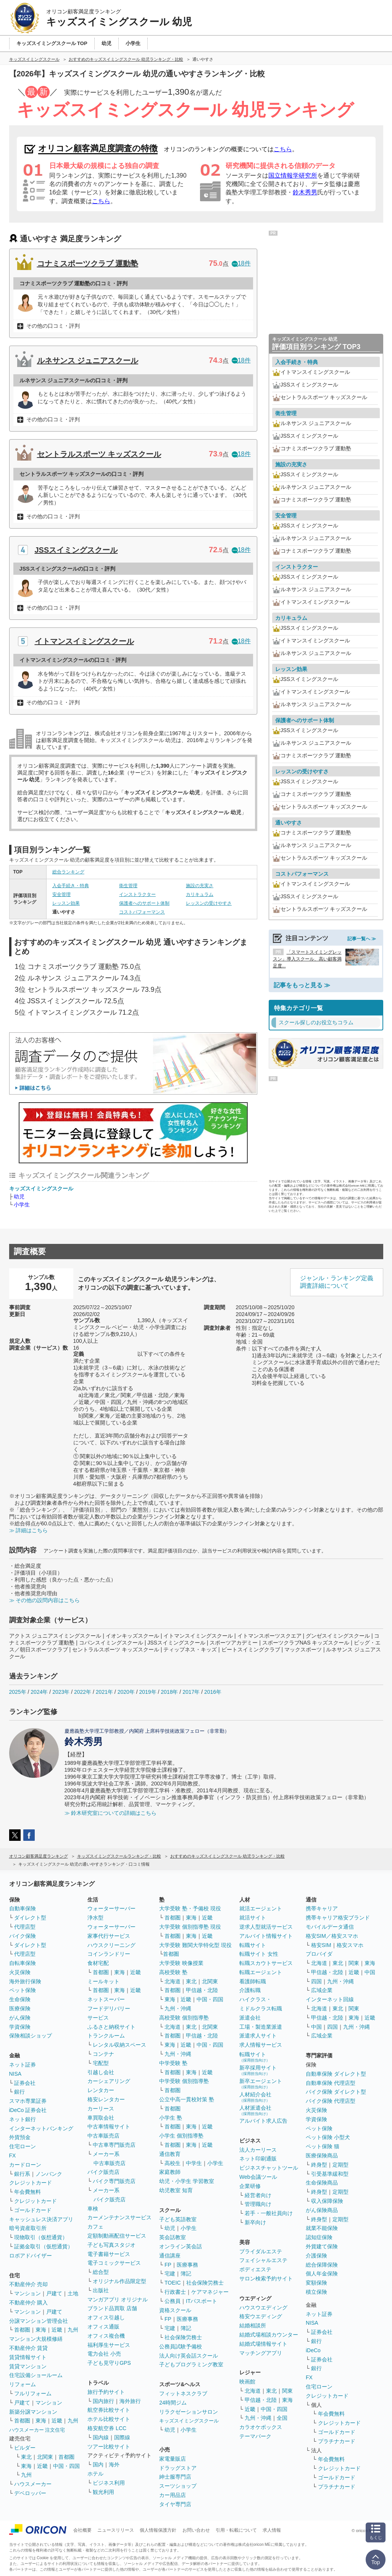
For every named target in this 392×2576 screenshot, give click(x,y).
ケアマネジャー (210, 2292)
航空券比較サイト (108, 2410)
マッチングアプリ (260, 2353)
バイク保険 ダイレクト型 (336, 2092)
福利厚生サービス (108, 2345)
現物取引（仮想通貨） (41, 2237)
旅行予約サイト (106, 2392)
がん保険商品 (322, 2210)
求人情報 (272, 2530)
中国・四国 (66, 2466)
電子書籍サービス (108, 2254)
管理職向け (258, 2204)
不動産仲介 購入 (28, 2302)
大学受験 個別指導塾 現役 (190, 1927)
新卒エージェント (260, 2083)
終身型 (319, 2165)
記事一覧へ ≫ (361, 938)
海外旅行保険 (25, 1981)
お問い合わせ (196, 2530)
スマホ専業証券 (28, 2101)
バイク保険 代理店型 (330, 2101)
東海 (40, 2330)
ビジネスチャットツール (268, 2168)
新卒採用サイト (258, 2070)
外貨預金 (20, 2137)
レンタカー (100, 2090)
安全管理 (61, 894)
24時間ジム (173, 2403)
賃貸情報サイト (28, 2357)
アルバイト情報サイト (266, 1936)
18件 (241, 263)
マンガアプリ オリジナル (117, 2299)
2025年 (17, 1692)
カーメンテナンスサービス (119, 2217)
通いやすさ (288, 823)
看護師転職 (252, 1981)
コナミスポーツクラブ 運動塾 (88, 263)
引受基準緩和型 (329, 2174)
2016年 (212, 1692)
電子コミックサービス (114, 2263)
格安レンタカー (106, 2099)
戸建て (54, 2293)
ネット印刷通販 (258, 2159)
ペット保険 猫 (322, 2146)
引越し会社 (100, 2072)
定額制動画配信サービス (116, 2236)
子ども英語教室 (178, 2219)
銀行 (19, 2092)
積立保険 (316, 2292)
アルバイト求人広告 (263, 2121)
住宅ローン (22, 2146)
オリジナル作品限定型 (119, 2281)
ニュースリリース (115, 2530)
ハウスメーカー (33, 2484)
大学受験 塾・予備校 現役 (190, 1908)
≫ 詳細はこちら (28, 1530)
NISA (15, 2074)
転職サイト (252, 1945)
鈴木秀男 (305, 192)
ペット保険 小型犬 (328, 2137)
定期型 (340, 2165)
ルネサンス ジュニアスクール (88, 360)
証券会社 (24, 2083)
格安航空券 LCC (106, 2428)
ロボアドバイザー (30, 2256)
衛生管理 (128, 885)
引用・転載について (236, 2530)
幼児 (19, 1196)
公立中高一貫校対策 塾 (186, 2099)
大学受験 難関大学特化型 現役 (195, 1945)
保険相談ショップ (30, 2036)
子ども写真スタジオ (111, 2245)
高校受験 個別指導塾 (184, 2018)
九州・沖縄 (178, 2008)
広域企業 (321, 1990)
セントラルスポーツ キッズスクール (99, 454)
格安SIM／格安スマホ (332, 1936)
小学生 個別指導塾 (181, 2136)
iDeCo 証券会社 (28, 2110)
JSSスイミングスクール (76, 550)
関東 (287, 2391)
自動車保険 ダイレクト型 (336, 2074)
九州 (73, 2330)
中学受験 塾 (173, 2063)
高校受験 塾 (173, 1972)
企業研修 (250, 2186)
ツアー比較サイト (108, 2446)
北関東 (45, 2457)
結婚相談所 (252, 2325)
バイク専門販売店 (114, 2181)
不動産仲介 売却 (28, 2284)
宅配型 (101, 2063)
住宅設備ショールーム (36, 2375)
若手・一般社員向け (269, 2213)
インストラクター (137, 894)
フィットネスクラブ (183, 2393)
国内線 (101, 2437)
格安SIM (321, 1945)
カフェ (95, 2226)
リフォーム (22, 2384)
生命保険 (20, 1999)
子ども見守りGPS (109, 2363)
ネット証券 (22, 2065)
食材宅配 (98, 1963)
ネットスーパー (106, 1999)
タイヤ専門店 (175, 2504)
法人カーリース (258, 2150)
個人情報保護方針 (158, 2530)
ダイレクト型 (30, 1918)
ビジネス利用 (109, 2483)
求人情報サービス (260, 2045)
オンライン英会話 (180, 2246)
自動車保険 (22, 1908)
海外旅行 (130, 2401)
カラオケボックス (260, 2427)
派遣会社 (250, 2018)
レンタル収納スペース (119, 2045)
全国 (282, 2418)
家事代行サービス (108, 1936)
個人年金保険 (322, 2273)
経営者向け (258, 2195)
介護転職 (250, 1990)
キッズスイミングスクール (41, 1188)
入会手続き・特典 (70, 885)
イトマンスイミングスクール (84, 641)
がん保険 (20, 2018)
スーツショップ (178, 2486)
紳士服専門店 (175, 2477)
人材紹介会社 (255, 2096)
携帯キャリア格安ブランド (338, 1918)
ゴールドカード (33, 2210)
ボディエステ (255, 2269)
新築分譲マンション (33, 2412)
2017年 (191, 1692)
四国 (316, 1981)
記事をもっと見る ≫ (302, 985)
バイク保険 (22, 1936)
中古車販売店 (103, 2136)
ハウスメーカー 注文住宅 (37, 2430)
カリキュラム (199, 894)
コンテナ (103, 2054)
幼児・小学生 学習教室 (186, 2181)
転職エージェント (260, 1972)
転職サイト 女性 (258, 1954)
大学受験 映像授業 (181, 1963)
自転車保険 (22, 1963)
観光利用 (103, 2492)
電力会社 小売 (104, 2354)
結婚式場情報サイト (263, 2344)
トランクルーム (106, 2036)
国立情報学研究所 (292, 175)
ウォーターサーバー (111, 1908)
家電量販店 (172, 2459)
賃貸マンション (28, 2366)
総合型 (101, 2272)
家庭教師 (170, 2172)
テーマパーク (255, 2436)
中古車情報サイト (108, 2126)
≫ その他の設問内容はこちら (44, 1600)
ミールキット (103, 1981)
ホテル (95, 2474)
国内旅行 (103, 2401)
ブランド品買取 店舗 (112, 2308)
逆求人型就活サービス (266, 1927)
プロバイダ (319, 1954)
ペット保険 (22, 1990)
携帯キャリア (322, 1908)
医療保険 (20, 2008)
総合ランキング (68, 872)
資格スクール (175, 2310)
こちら (283, 149)
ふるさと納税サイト (111, 2027)
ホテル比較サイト (108, 2419)
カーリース (100, 2108)
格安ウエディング (260, 2316)
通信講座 (170, 2256)
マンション (27, 2293)
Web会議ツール (258, 2177)
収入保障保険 (327, 2201)
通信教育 (170, 2154)
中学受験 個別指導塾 (184, 2081)
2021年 (104, 1692)
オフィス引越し (106, 2317)
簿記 (186, 2273)
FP (168, 2265)
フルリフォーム (33, 2393)
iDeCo (313, 2350)
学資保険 (20, 2027)
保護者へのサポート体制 (144, 903)
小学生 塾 (170, 2118)
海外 (114, 2464)
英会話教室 (172, 2237)
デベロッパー (30, 2493)
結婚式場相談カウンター (268, 2335)
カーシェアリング (108, 2081)
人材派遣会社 (255, 2110)
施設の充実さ (199, 885)
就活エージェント (260, 1908)
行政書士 (175, 2292)
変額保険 (316, 2283)
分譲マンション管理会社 (38, 2321)
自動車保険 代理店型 (330, 2083)
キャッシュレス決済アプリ (41, 2219)
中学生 (194, 2163)
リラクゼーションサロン (188, 2412)
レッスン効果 (66, 903)
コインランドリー (108, 1954)
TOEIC (173, 2283)
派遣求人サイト (258, 2036)
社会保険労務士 (205, 2283)
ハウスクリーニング (111, 1945)
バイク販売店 (103, 2172)
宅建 (170, 2273)
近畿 (57, 2330)
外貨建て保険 (322, 2246)
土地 (73, 2293)
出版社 (101, 2290)
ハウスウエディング (263, 2307)
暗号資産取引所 (28, 2228)
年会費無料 (27, 2192)
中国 (370, 1972)
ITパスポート (201, 2301)
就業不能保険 (322, 2228)
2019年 (147, 1692)
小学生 (22, 1204)
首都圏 (22, 2330)
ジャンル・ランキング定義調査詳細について (336, 1282)
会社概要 (82, 2530)
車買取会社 (100, 2118)
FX (12, 2155)
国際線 (122, 2437)
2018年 (169, 1692)
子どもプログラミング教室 (191, 2364)
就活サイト (252, 1918)
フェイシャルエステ (263, 2260)
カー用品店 (172, 2495)
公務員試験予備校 (180, 2346)
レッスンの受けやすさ (209, 903)
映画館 (247, 2382)
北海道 (173, 1981)
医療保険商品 (322, 2155)
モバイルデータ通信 (330, 1927)
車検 (92, 2209)
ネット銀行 (22, 2119)
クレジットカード (30, 2183)
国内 (98, 2464)
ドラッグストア (178, 2468)
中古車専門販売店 (114, 2145)
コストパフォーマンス (142, 912)
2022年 (82, 1692)
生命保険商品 (322, 2183)
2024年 (39, 1692)
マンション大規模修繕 (36, 2339)
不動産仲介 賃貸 (28, 2348)
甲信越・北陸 (202, 1990)
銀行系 (22, 2174)
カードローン (25, 2165)
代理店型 (24, 1927)
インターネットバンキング (41, 2128)
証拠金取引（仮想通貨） (43, 2246)
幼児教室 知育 (176, 2190)
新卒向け (255, 2222)
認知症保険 (319, 2237)
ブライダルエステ (260, 2251)
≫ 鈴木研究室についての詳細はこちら (111, 1813)
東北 (26, 2457)
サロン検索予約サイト (266, 2278)
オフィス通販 (103, 2327)
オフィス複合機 (106, 2336)
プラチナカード (336, 2441)
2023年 (60, 1692)
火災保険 (20, 1972)
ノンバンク (48, 2174)
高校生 (173, 2163)
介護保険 (316, 2256)
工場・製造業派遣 (260, 2027)
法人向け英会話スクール (188, 2356)
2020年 (126, 1692)
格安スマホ (350, 1945)
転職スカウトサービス (266, 1963)
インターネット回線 (330, 1999)
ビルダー (24, 2448)
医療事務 (187, 2265)
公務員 (173, 2301)
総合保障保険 (322, 2265)
